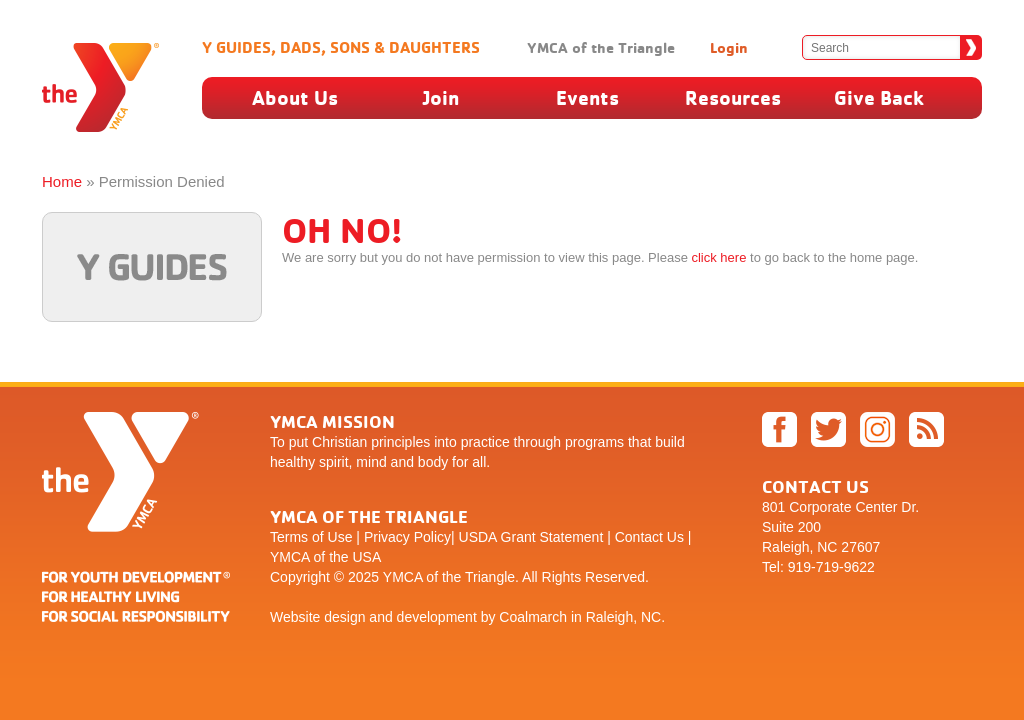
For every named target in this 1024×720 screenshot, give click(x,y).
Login (729, 47)
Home (62, 181)
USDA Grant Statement (531, 537)
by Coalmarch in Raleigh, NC (571, 617)
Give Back (879, 97)
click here (718, 257)
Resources (733, 97)
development (437, 617)
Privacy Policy (407, 537)
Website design (317, 617)
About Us (295, 97)
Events (587, 97)
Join (441, 97)
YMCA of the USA (325, 557)
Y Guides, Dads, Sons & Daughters (341, 47)
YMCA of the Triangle (601, 47)
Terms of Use (311, 537)
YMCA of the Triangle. (451, 577)
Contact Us (649, 537)
